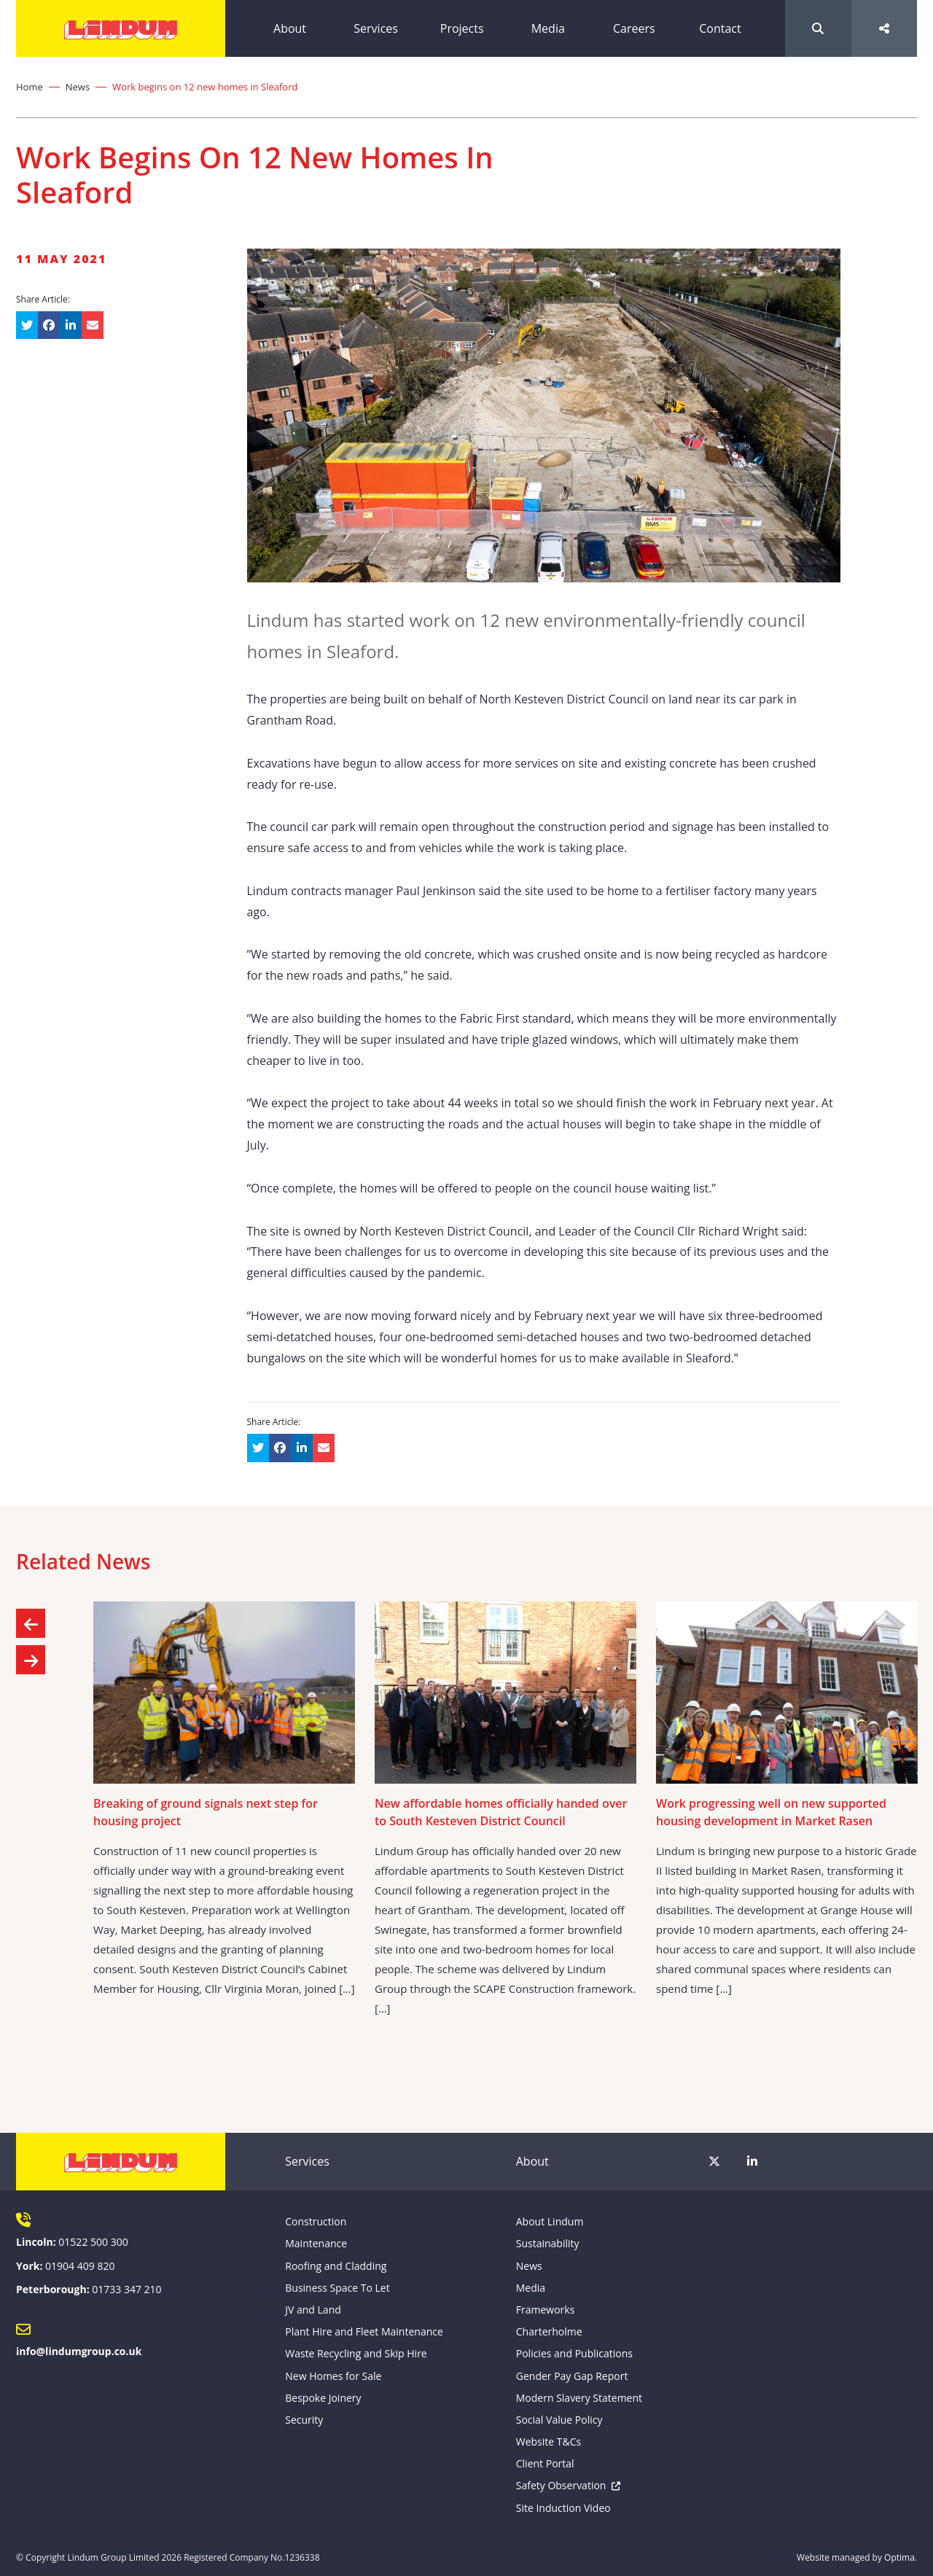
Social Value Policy (559, 2420)
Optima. (900, 2557)
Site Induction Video (563, 2508)
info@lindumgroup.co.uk (78, 2351)
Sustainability (547, 2243)
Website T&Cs (548, 2441)
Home (29, 86)
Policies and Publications (574, 2353)
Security (304, 2420)
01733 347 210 (126, 2289)
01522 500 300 (93, 2242)
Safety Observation (561, 2485)
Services (376, 28)
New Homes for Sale (333, 2376)
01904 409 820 (79, 2266)
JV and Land (313, 2310)
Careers (634, 28)
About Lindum (550, 2221)
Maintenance (316, 2243)
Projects (462, 28)
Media (548, 28)
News (78, 86)
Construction (315, 2221)
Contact (720, 28)
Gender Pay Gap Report (572, 2376)
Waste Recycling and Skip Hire (355, 2353)
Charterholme (549, 2331)
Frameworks (545, 2310)
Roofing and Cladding (335, 2266)
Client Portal (545, 2463)
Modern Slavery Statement (579, 2398)
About (289, 28)
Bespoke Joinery (323, 2398)
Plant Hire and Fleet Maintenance (364, 2331)
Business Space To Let (337, 2288)
